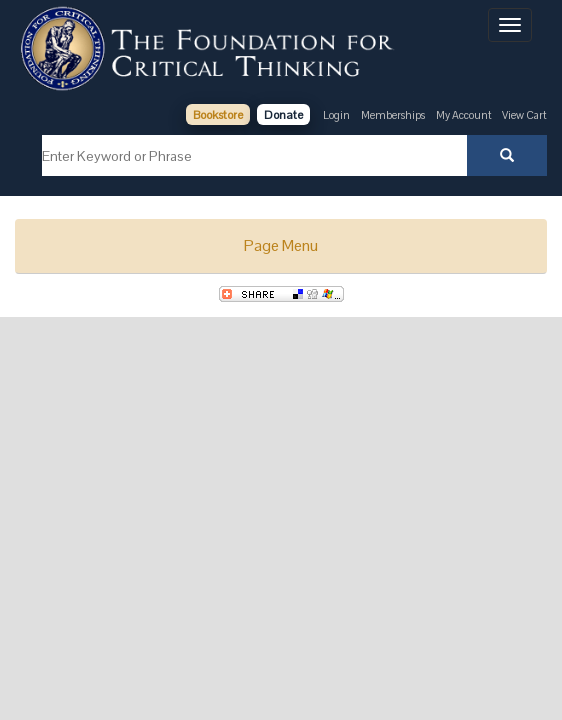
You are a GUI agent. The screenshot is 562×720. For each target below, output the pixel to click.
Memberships (393, 115)
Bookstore (218, 115)
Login (336, 115)
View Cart (524, 115)
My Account (465, 115)
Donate (283, 115)
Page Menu (281, 245)
